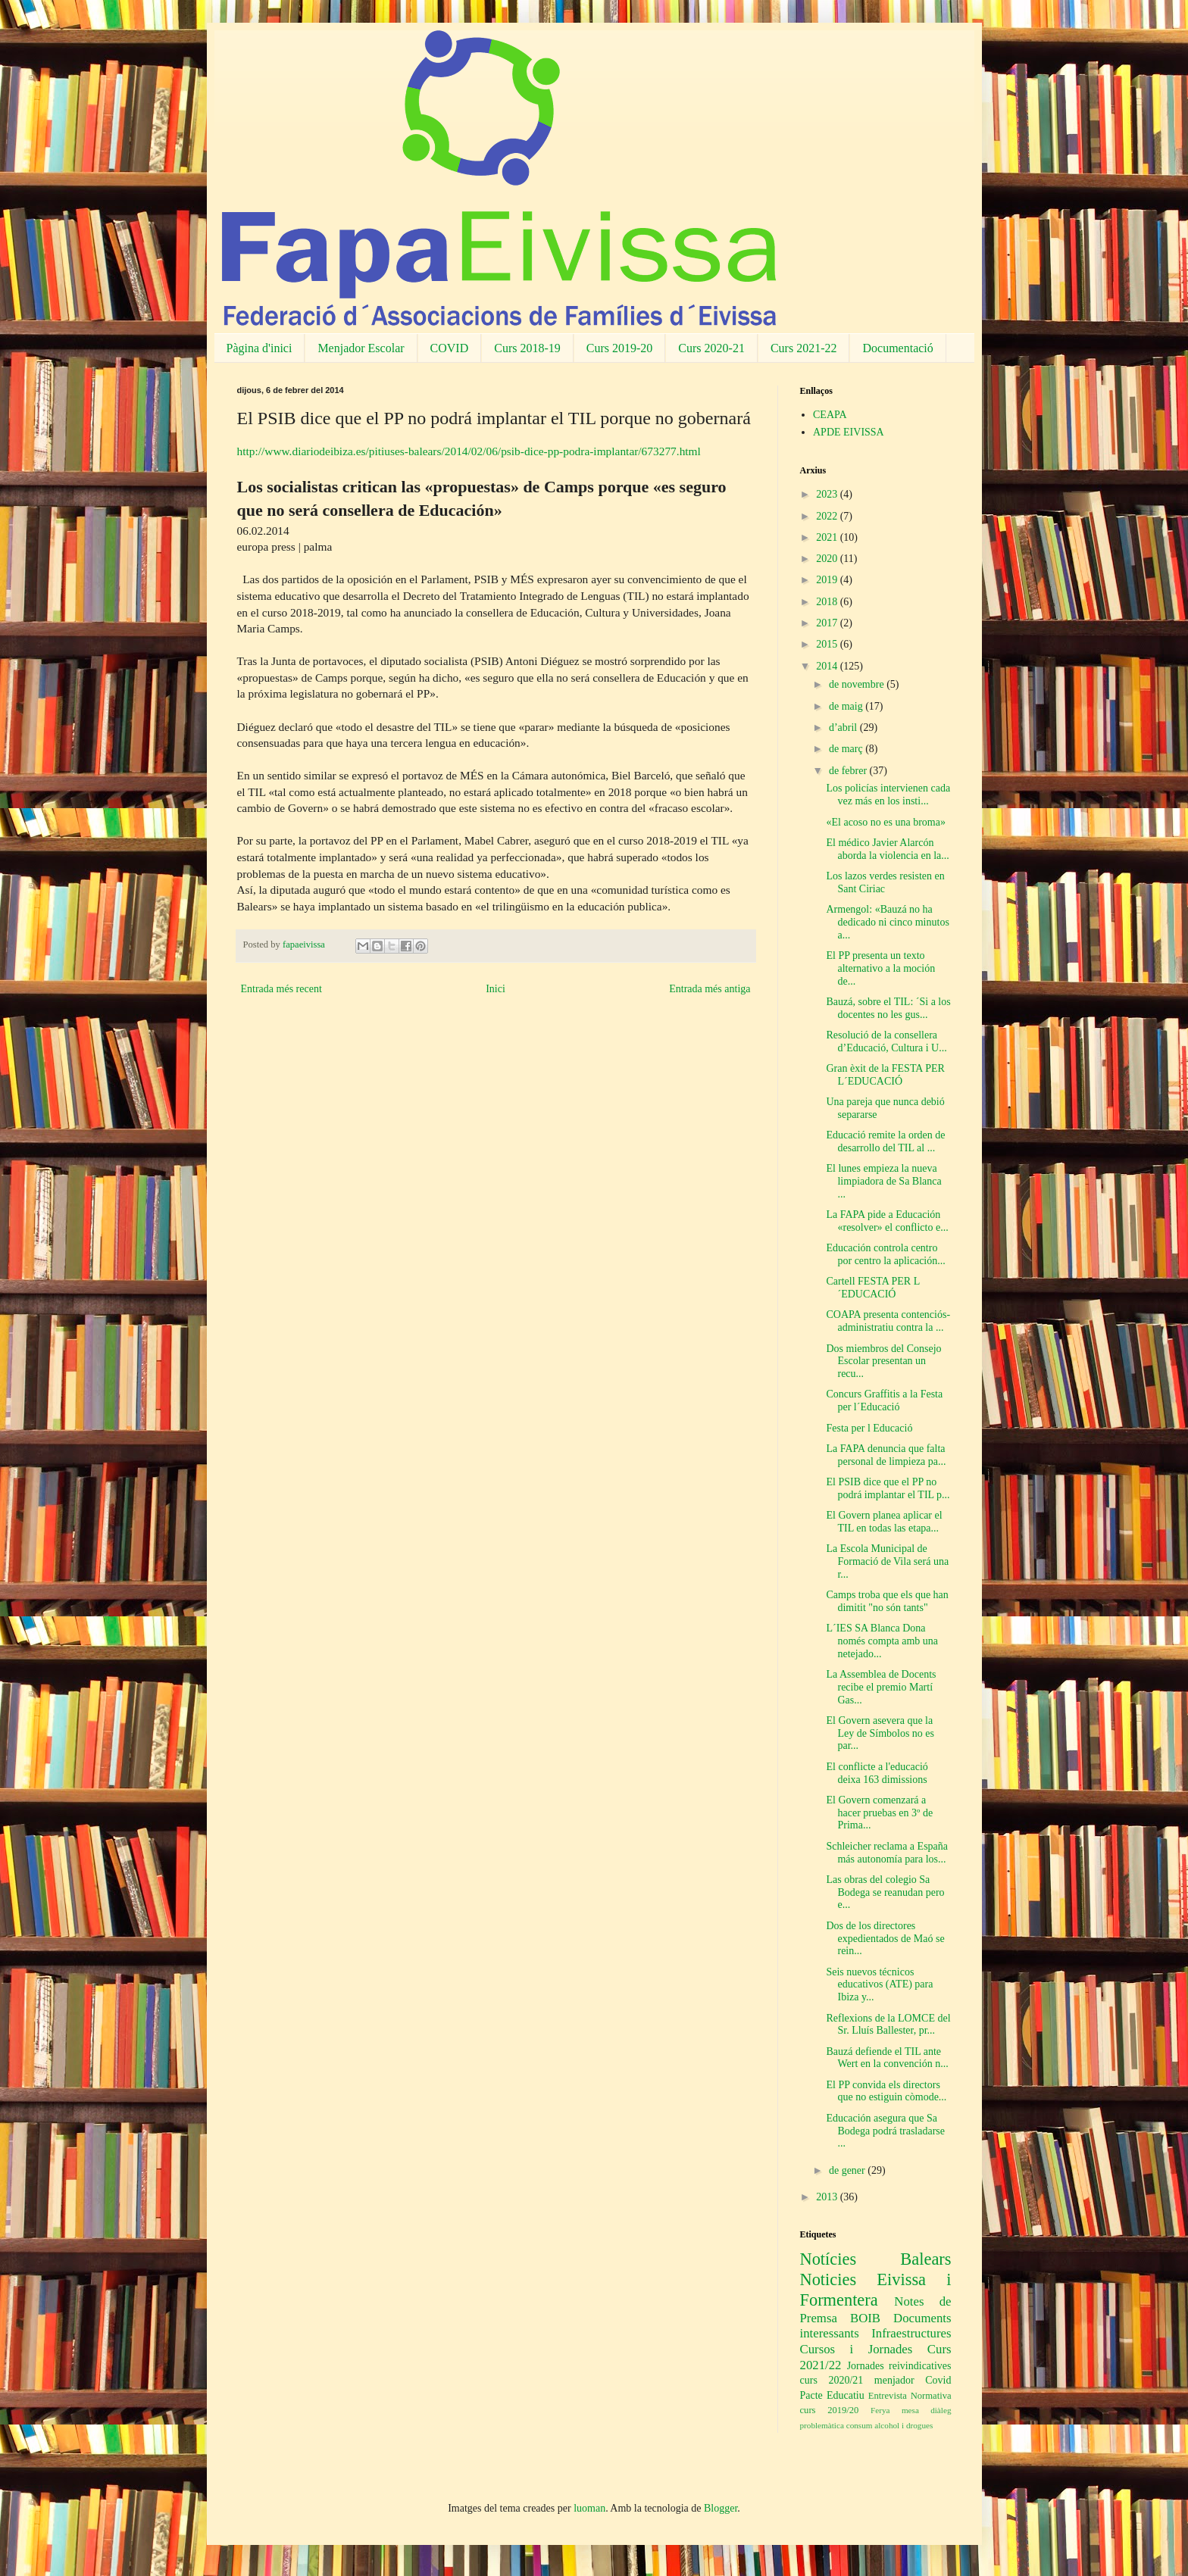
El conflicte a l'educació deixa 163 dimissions (876, 1773)
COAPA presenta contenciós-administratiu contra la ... (888, 1321)
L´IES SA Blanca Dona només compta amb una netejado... (882, 1641)
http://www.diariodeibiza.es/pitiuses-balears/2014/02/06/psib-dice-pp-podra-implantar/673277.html (469, 451)
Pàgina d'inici (259, 348)
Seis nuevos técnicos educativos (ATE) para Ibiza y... (879, 1984)
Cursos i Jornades (856, 2349)
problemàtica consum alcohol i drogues (866, 2425)
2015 (828, 644)
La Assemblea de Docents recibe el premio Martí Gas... (881, 1687)
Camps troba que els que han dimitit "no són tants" (887, 1601)
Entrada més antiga (709, 988)
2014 (828, 666)
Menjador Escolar (360, 348)
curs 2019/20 (829, 2410)
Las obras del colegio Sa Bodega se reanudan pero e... (885, 1892)
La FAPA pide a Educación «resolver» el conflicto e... (887, 1221)
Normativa (931, 2395)
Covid (938, 2380)
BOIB (865, 2318)
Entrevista (887, 2395)
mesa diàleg (927, 2410)
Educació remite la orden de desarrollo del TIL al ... (885, 1141)
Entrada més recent (281, 988)
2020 (828, 558)
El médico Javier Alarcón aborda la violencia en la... (887, 849)
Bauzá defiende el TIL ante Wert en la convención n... (887, 2058)
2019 (828, 579)
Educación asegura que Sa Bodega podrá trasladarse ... (885, 2131)
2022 (828, 516)
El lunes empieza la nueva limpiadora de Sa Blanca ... (883, 1181)
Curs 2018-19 (527, 348)
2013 (828, 2197)
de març (847, 748)
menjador (894, 2380)
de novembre (857, 684)
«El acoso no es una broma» (885, 822)
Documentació (897, 348)
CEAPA (830, 414)
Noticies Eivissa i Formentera (876, 2289)
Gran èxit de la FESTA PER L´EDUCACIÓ (885, 1075)
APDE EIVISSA (848, 432)
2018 (828, 601)
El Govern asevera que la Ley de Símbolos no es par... (880, 1733)
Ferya (880, 2410)
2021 (828, 537)
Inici (495, 988)
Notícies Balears (876, 2259)
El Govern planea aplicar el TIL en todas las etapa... (884, 1522)
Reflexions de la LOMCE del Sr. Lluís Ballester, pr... (888, 2024)
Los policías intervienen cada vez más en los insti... (888, 794)
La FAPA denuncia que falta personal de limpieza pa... (886, 1455)
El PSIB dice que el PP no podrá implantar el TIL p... (887, 1488)
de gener (848, 2170)
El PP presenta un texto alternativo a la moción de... (880, 968)
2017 (828, 623)
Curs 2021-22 (804, 348)
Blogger (720, 2508)
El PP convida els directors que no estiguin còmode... (886, 2091)
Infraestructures (911, 2333)
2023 (828, 494)
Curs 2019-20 (619, 348)
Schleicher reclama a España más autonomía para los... (887, 1853)
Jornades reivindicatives (899, 2365)
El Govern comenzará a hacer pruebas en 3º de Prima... (879, 1812)
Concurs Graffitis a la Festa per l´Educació (884, 1400)
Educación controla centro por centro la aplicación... (885, 1254)
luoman (589, 2508)
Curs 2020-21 (711, 348)
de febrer (849, 770)
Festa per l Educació (869, 1428)
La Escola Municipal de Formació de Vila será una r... (887, 1561)
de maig (847, 706)
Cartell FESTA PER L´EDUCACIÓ (873, 1288)
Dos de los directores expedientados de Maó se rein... (885, 1938)
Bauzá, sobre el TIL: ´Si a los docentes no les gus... (888, 1008)
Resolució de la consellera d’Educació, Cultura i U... (886, 1041)
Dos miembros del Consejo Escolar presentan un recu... (883, 1361)
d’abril (844, 727)
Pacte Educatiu (832, 2395)
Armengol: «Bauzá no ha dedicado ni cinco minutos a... (887, 922)
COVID (449, 348)
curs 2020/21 (832, 2380)
